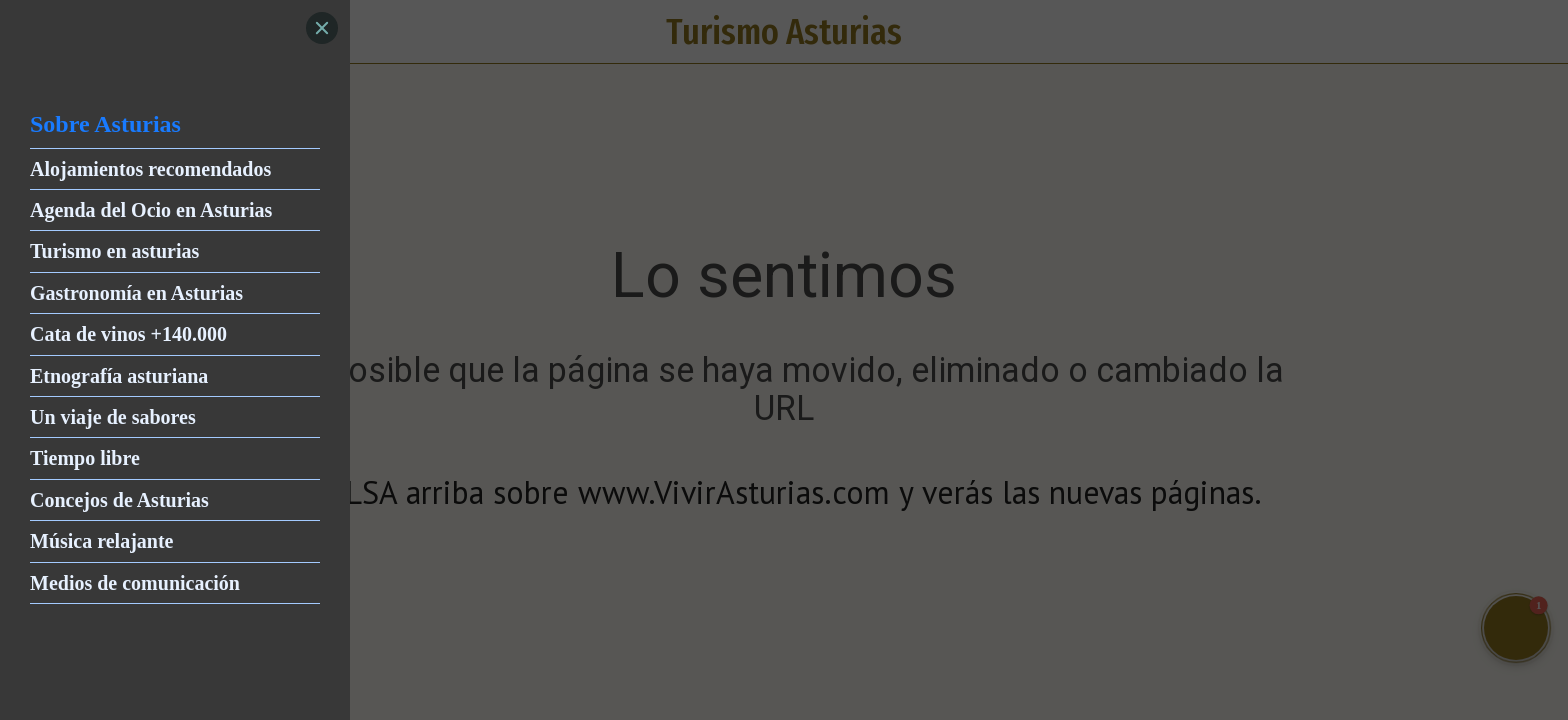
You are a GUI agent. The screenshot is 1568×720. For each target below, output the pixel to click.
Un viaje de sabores (113, 417)
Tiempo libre (85, 458)
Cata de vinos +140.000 (128, 334)
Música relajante (102, 541)
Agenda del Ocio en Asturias (151, 210)
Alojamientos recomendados (150, 169)
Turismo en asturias (114, 251)
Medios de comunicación (135, 583)
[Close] (322, 28)
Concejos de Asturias (119, 500)
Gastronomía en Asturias (136, 293)
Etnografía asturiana (119, 376)
